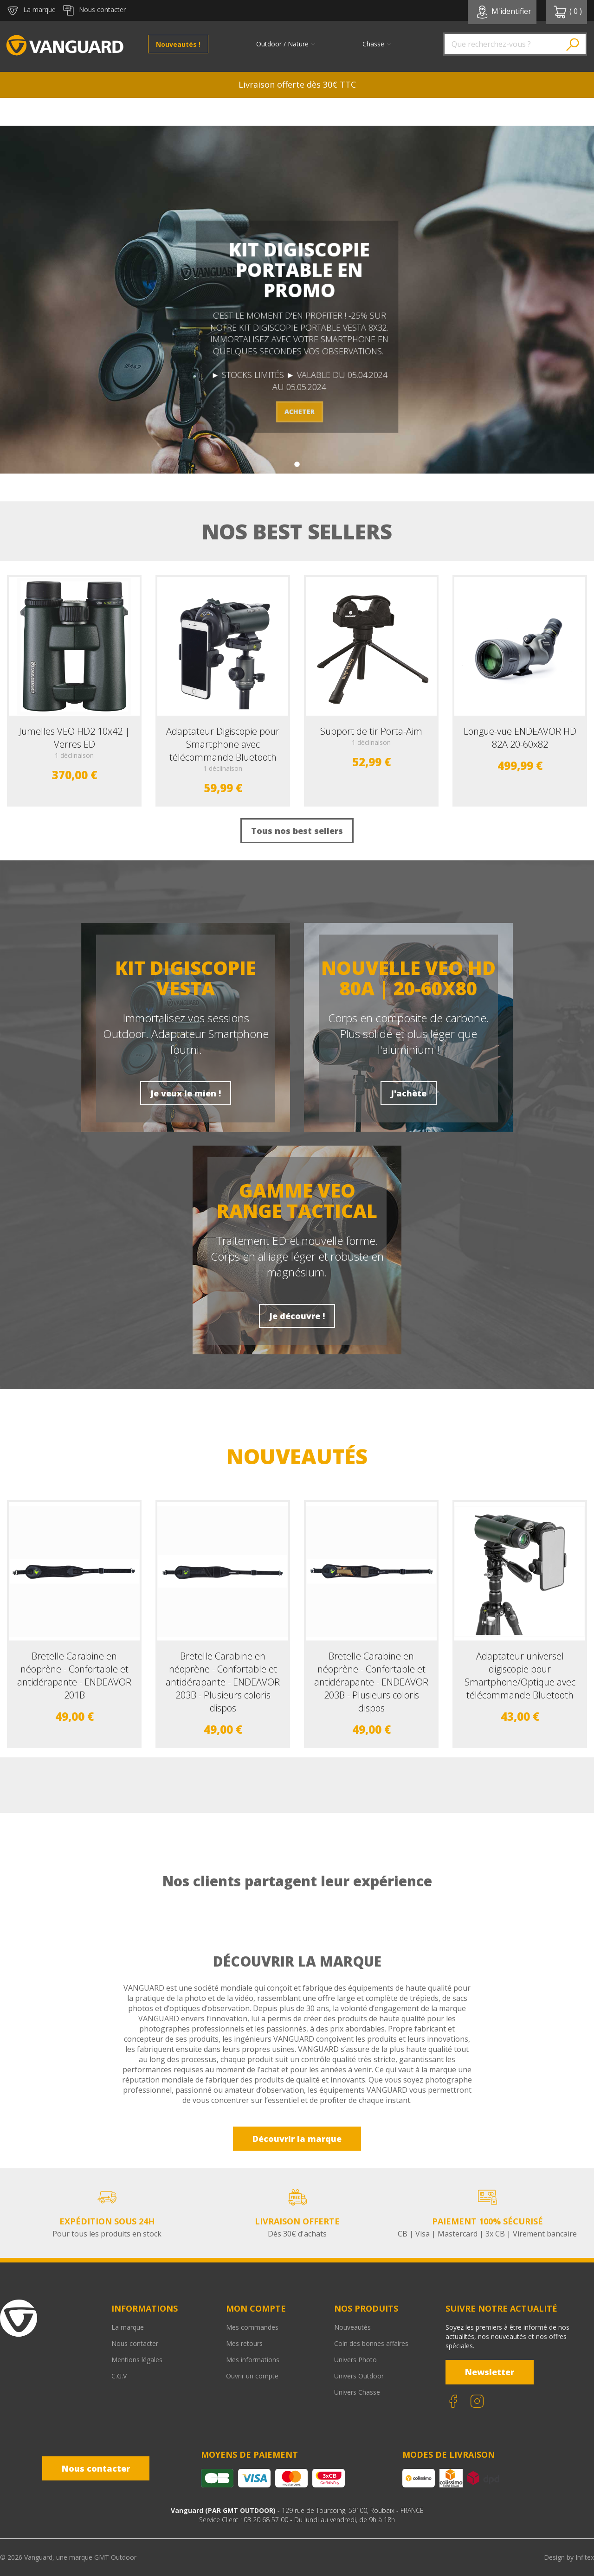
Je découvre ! (297, 1315)
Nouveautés (352, 2327)
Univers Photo (355, 2359)
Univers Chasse (357, 2392)
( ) (567, 12)
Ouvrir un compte (252, 2375)
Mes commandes (252, 2327)
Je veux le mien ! (185, 1093)
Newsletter (489, 2371)
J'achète (408, 1093)
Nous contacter (134, 2343)
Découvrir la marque (297, 2138)
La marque (127, 2327)
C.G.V (119, 2375)
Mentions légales (136, 2359)
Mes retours (244, 2343)
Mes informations (252, 2359)
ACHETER (299, 411)
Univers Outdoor (359, 2375)
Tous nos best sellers (297, 830)
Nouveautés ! (178, 44)
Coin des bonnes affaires (371, 2343)
